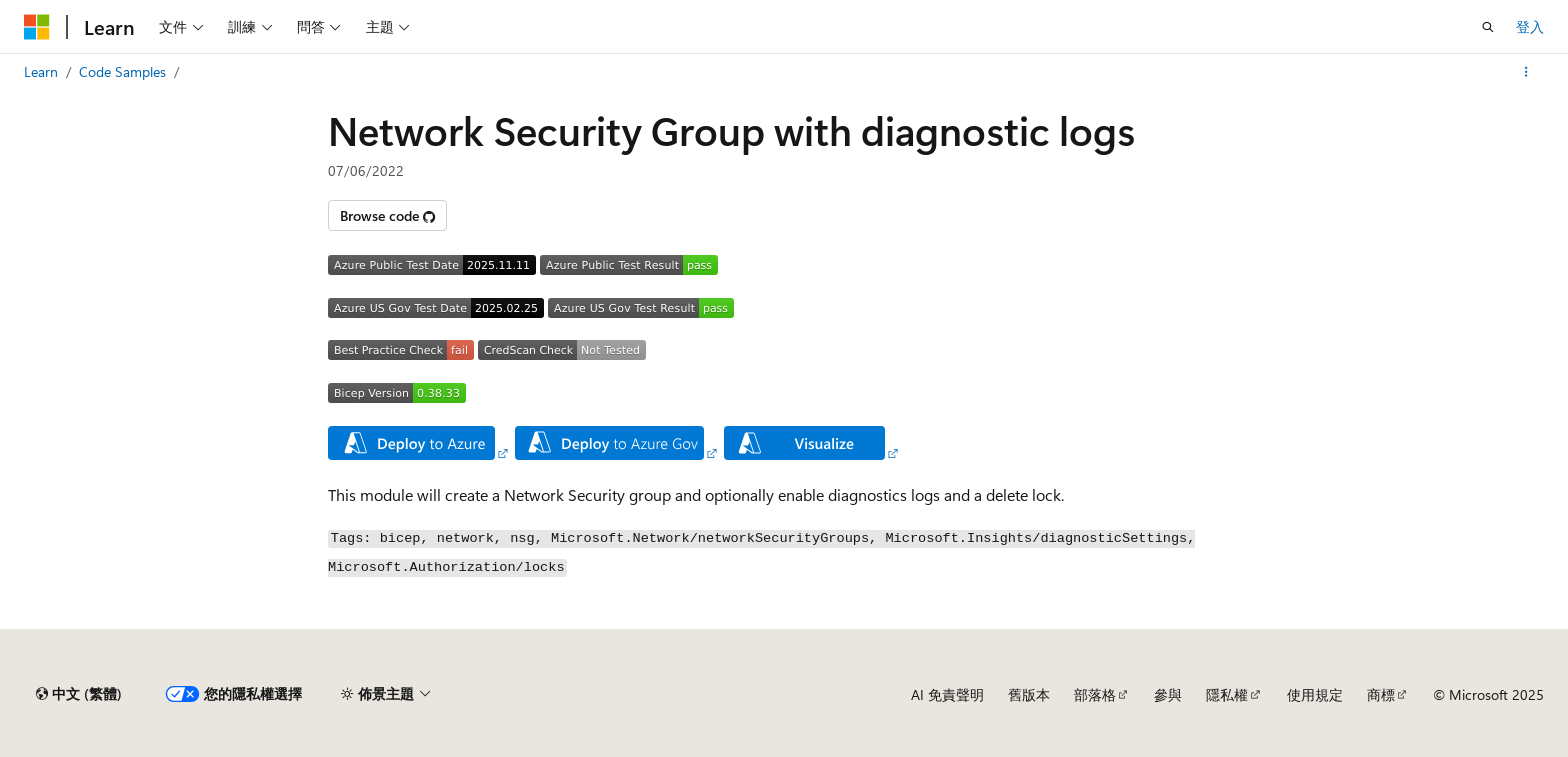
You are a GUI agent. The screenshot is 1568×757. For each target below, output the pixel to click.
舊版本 (1029, 694)
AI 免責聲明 (947, 694)
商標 (1381, 694)
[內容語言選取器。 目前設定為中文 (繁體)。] (79, 694)
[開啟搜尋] (1488, 27)
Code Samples (122, 71)
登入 (1530, 26)
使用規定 (1315, 694)
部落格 (1095, 694)
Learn (41, 71)
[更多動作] (1526, 72)
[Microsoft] (37, 27)
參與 (1168, 694)
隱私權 (1227, 694)
